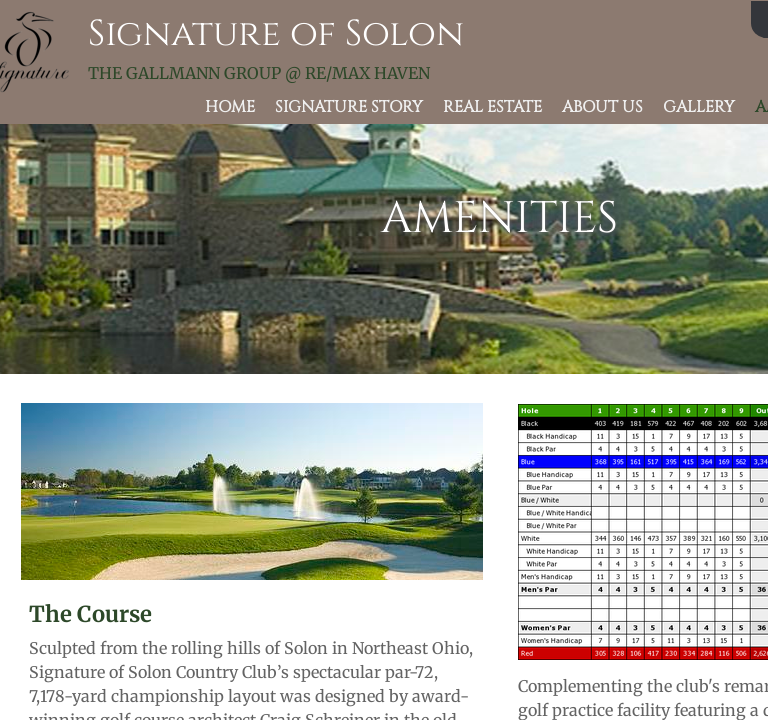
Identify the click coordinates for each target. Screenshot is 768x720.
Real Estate (492, 107)
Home (230, 107)
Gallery (699, 107)
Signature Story (349, 107)
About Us (602, 107)
